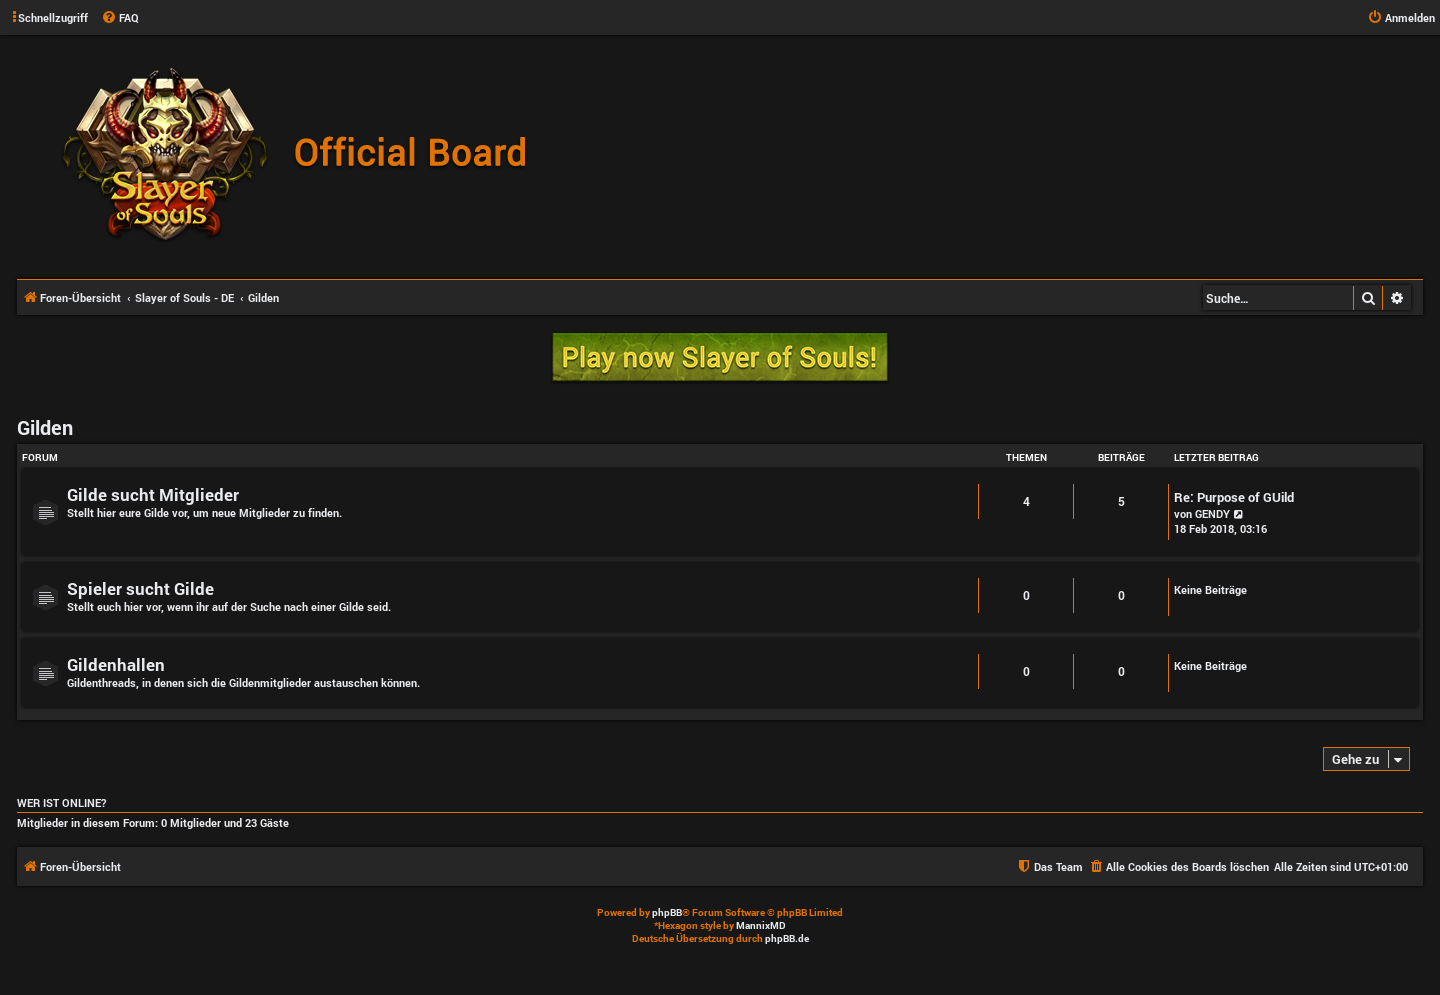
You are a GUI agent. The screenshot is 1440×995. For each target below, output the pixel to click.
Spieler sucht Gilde (140, 588)
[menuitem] (120, 18)
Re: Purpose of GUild (1234, 497)
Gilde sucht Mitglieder (153, 494)
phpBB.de (787, 938)
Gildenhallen (116, 664)
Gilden (45, 427)
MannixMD (761, 925)
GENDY (1212, 513)
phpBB (667, 912)
